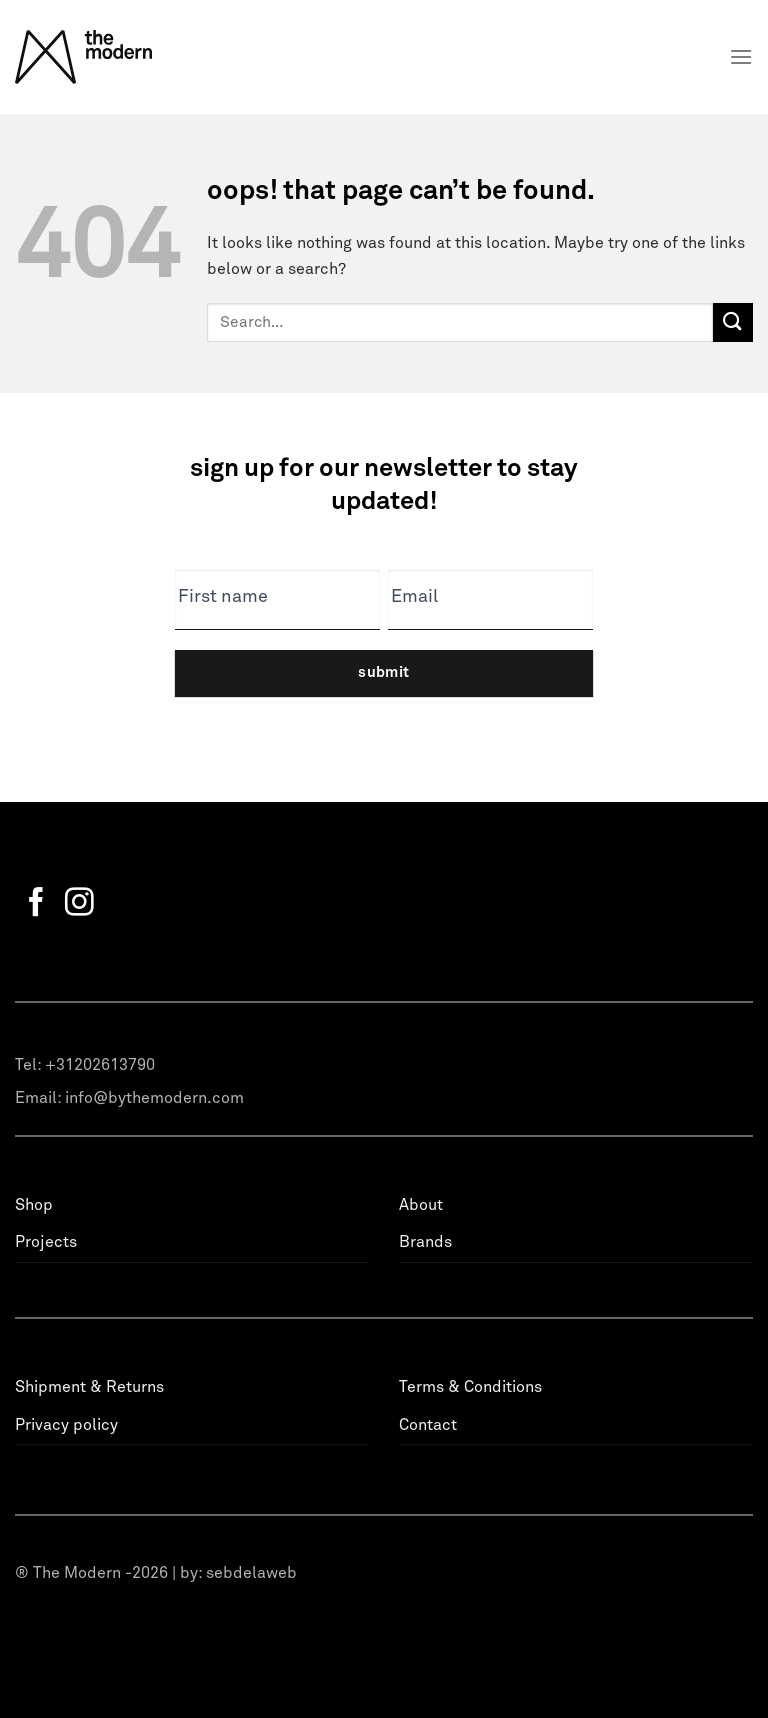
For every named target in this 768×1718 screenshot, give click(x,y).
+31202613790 (100, 1065)
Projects (46, 1242)
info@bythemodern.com (154, 1098)
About (421, 1205)
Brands (425, 1242)
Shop (34, 1205)
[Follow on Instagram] (79, 904)
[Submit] (733, 322)
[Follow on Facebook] (36, 904)
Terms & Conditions (470, 1387)
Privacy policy (66, 1425)
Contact (428, 1425)
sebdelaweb (251, 1573)
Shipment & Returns (89, 1387)
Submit (384, 672)
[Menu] (741, 56)
